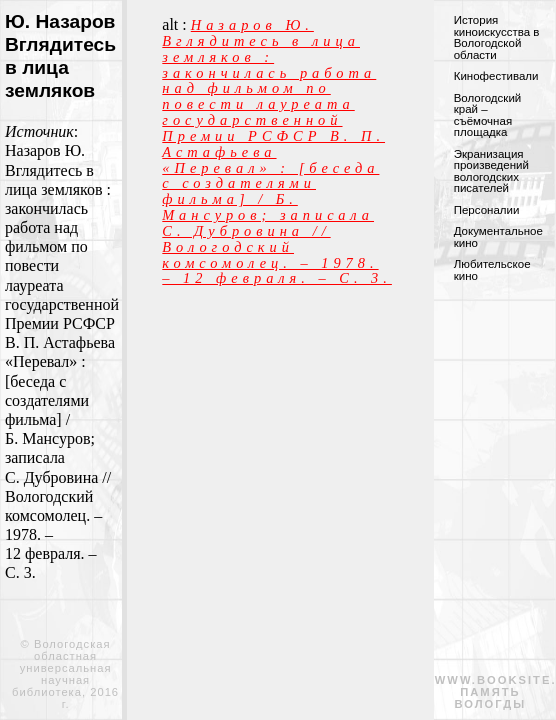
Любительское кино (492, 270)
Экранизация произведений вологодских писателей (491, 171)
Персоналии (487, 210)
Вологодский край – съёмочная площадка (488, 115)
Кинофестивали (496, 76)
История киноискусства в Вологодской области (497, 37)
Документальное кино (498, 237)
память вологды (491, 698)
